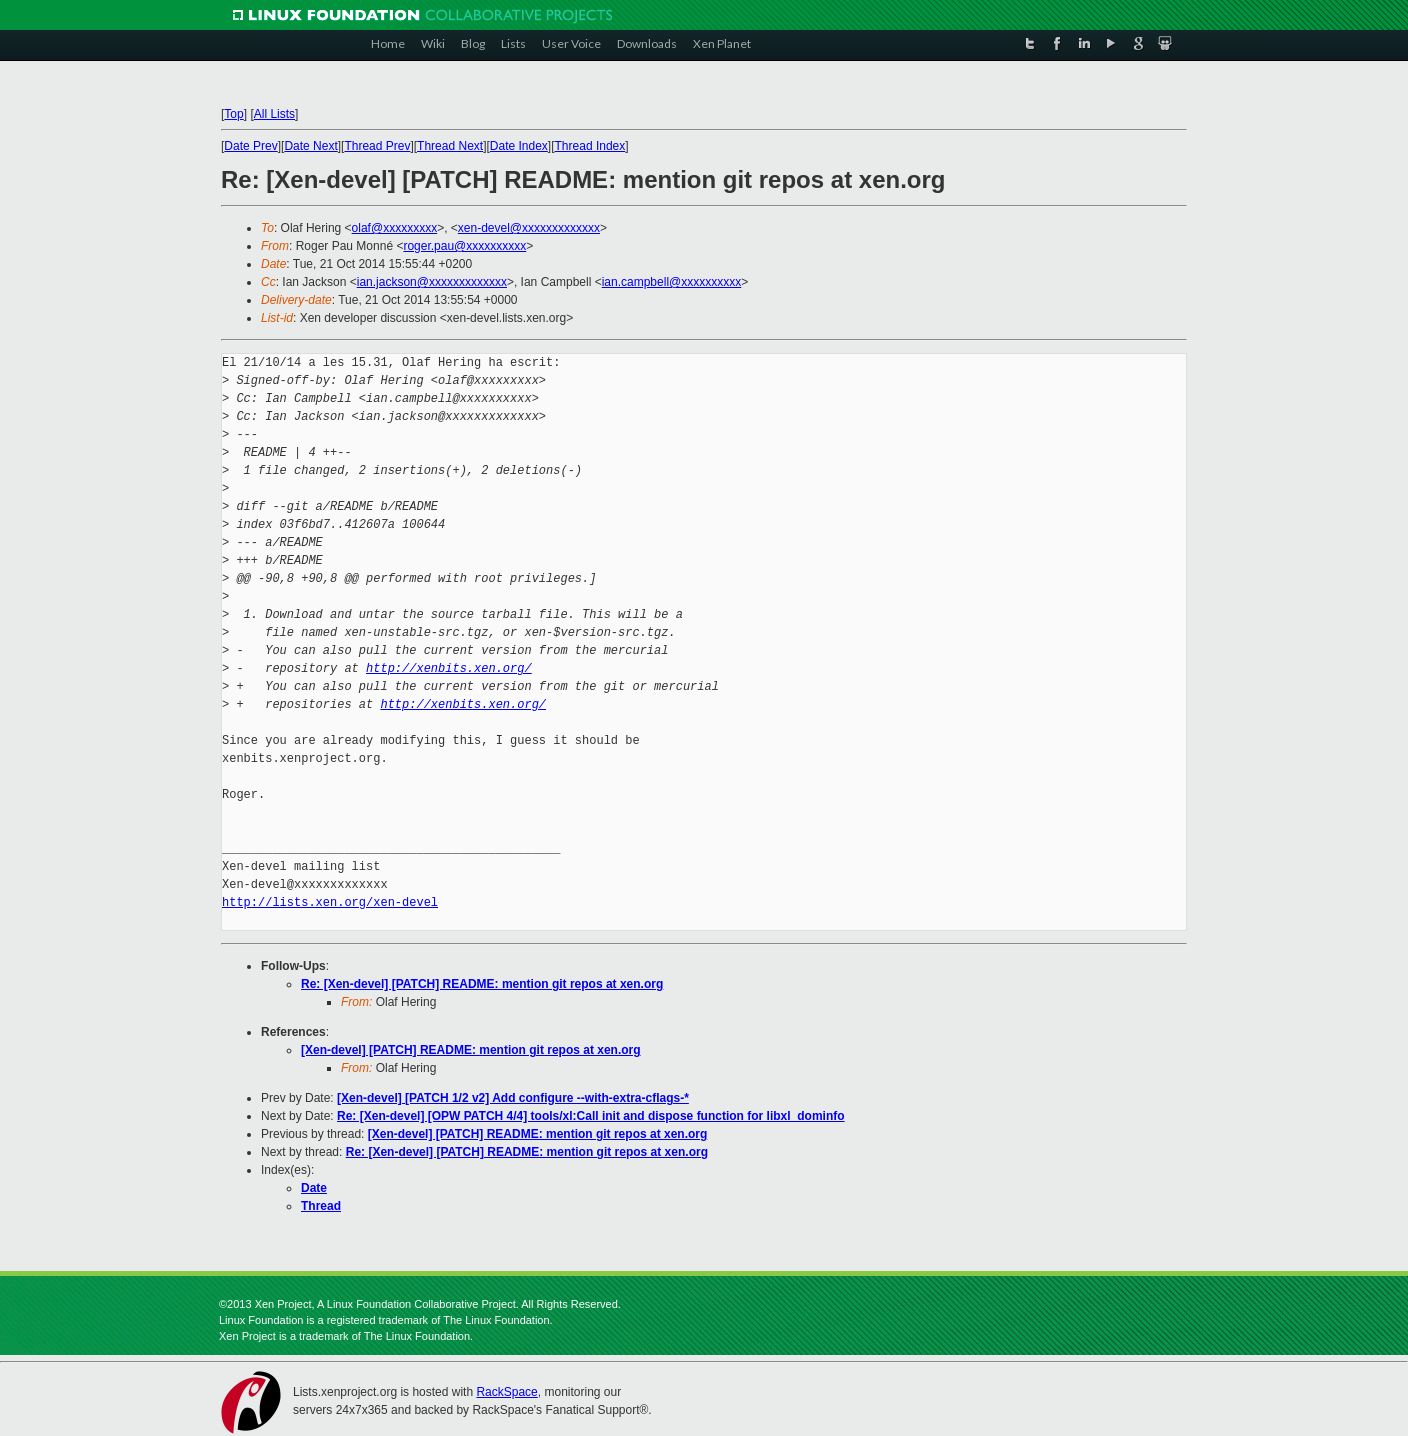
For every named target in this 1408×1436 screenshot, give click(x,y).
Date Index (519, 146)
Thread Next (450, 146)
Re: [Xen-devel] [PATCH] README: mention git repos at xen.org (482, 984)
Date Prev (250, 146)
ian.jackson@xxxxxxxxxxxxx (432, 282)
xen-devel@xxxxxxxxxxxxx (529, 228)
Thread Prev (377, 146)
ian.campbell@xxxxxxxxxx (672, 282)
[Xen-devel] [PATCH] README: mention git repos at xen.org (471, 1050)
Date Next (310, 146)
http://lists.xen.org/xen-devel (330, 902)
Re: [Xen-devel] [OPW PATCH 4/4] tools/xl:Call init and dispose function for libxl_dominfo (591, 1116)
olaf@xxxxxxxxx (395, 228)
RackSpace (506, 1392)
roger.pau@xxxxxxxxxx (464, 246)
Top (233, 114)
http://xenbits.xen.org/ (449, 668)
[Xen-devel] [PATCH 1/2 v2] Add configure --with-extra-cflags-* (513, 1098)
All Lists (274, 114)
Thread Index (590, 146)
